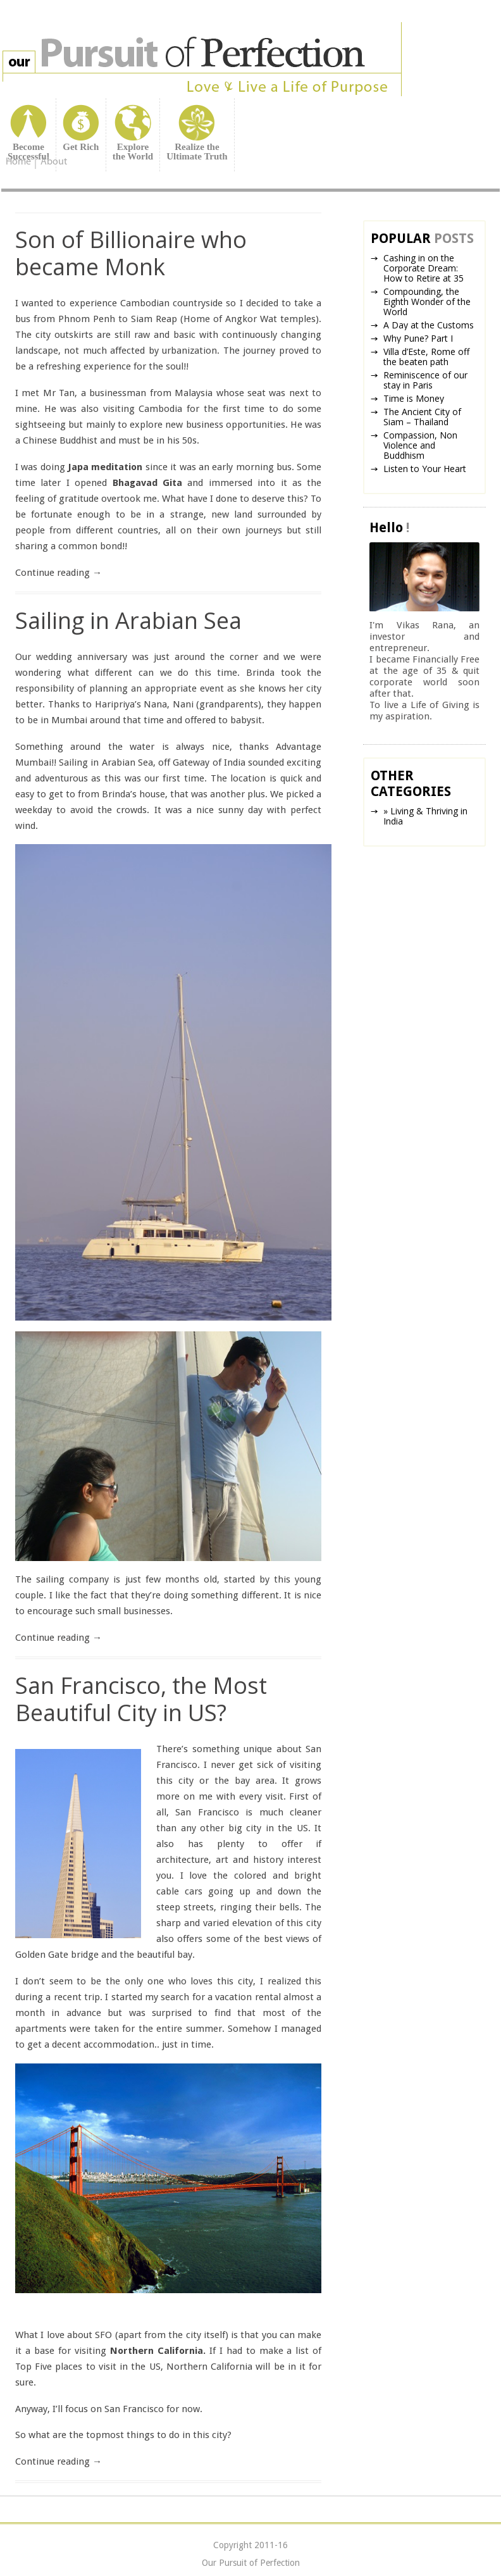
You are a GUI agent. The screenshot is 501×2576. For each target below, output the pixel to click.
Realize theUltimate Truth (197, 151)
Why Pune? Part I (418, 338)
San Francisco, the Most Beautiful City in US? (141, 1699)
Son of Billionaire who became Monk (131, 253)
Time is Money (413, 398)
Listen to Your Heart (424, 469)
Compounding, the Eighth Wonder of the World (427, 301)
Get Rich (81, 147)
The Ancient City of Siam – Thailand (422, 417)
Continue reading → (58, 572)
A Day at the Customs (428, 325)
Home (18, 162)
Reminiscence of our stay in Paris (425, 380)
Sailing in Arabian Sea (128, 620)
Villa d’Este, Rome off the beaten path (426, 356)
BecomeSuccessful (28, 151)
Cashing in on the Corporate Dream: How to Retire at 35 (423, 268)
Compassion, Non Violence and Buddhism (420, 445)
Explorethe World (133, 151)
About (53, 162)
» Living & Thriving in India (425, 816)
